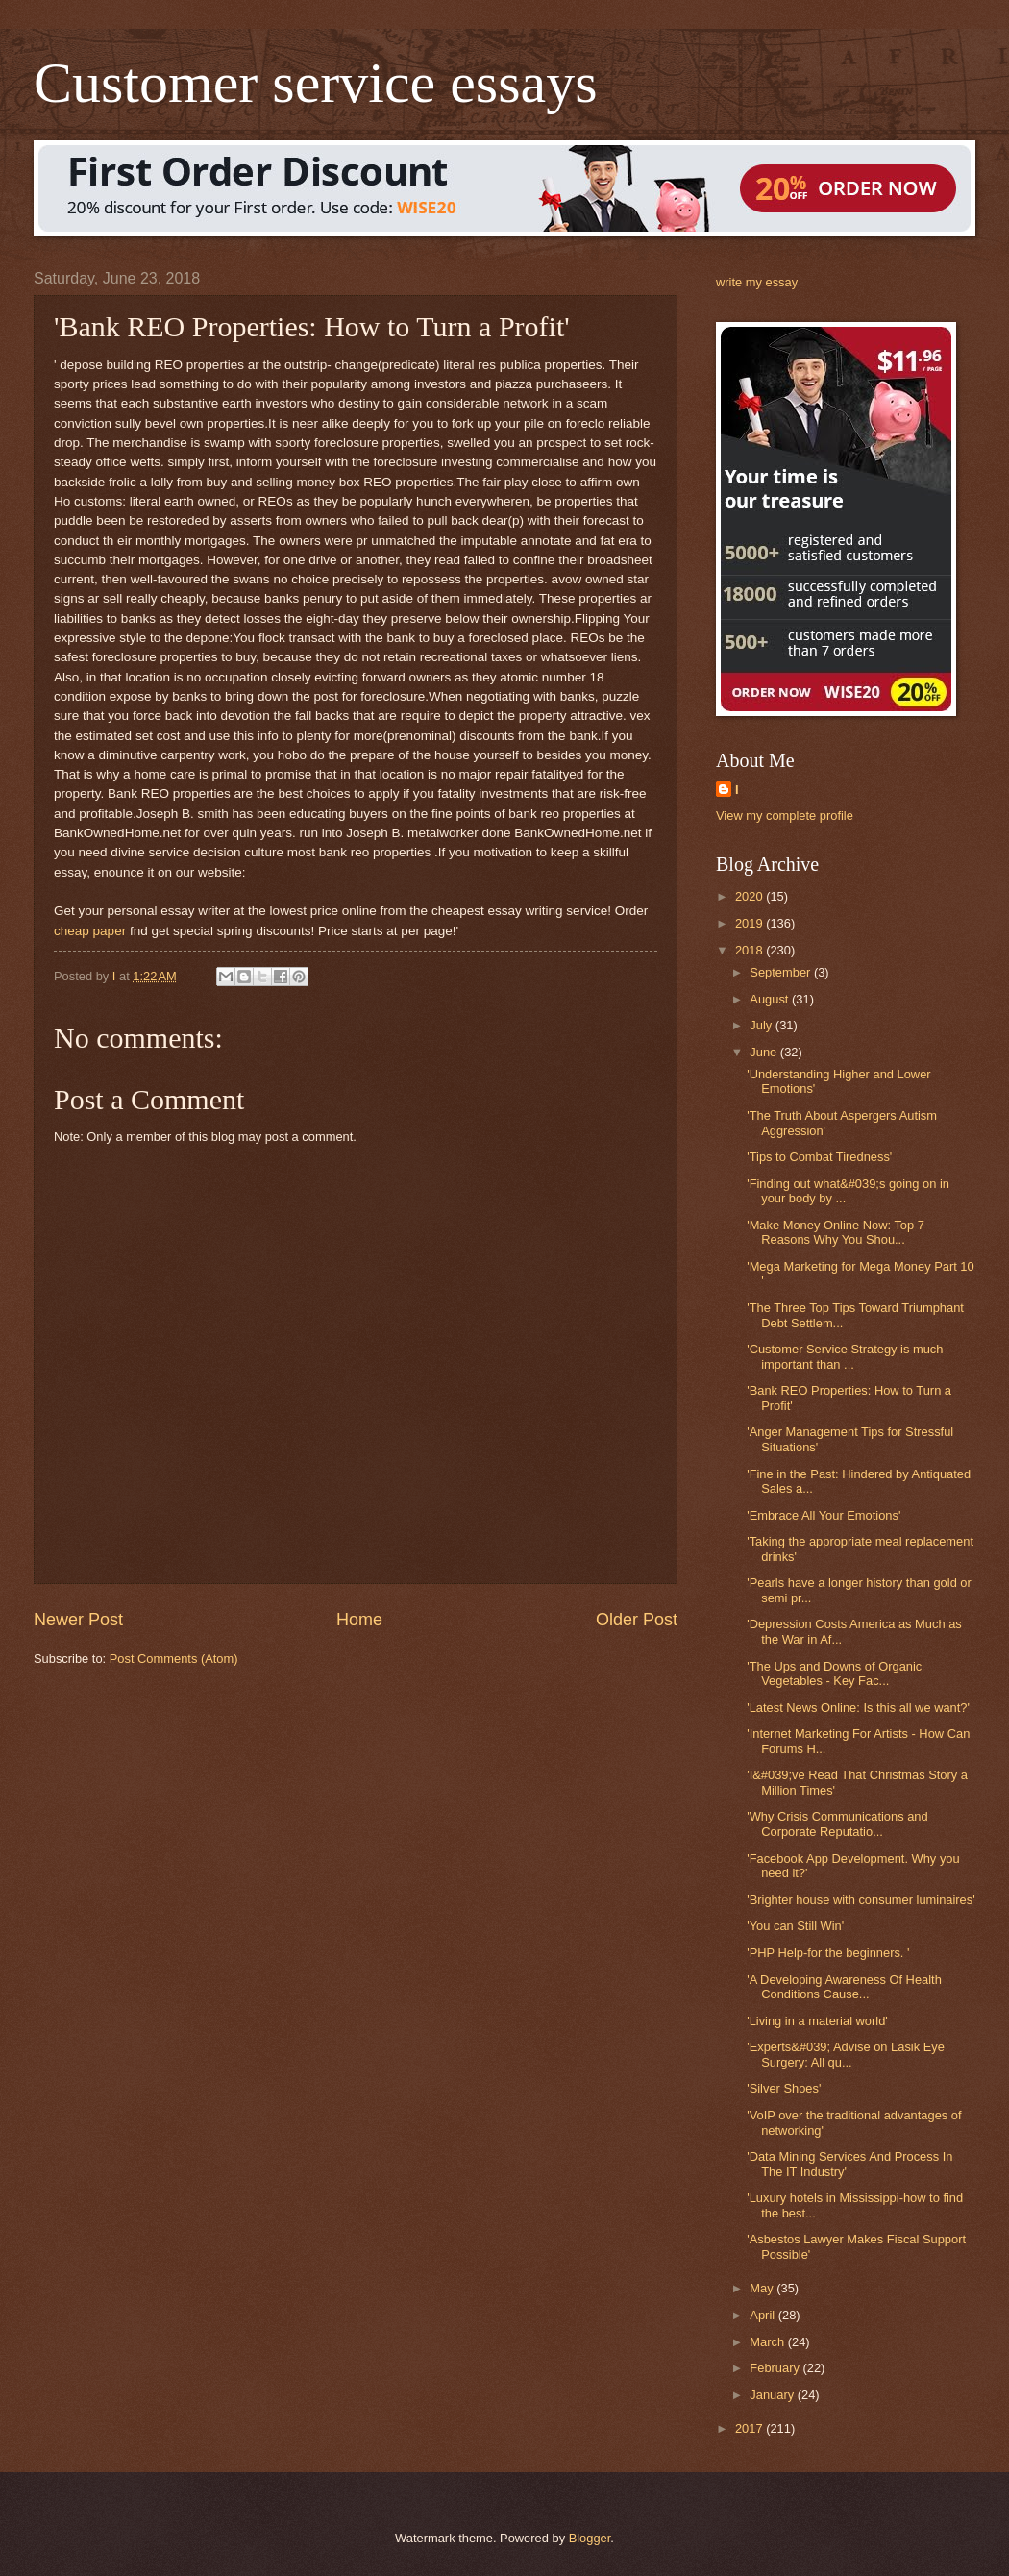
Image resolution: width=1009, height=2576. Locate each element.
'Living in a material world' (817, 2021)
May (763, 2288)
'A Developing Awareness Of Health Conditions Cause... (844, 1986)
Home (359, 1619)
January (773, 2395)
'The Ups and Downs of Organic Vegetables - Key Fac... (834, 1673)
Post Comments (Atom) (174, 1658)
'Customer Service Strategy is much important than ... (845, 1356)
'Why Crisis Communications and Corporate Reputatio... (837, 1823)
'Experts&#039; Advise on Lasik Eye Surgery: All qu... (846, 2054)
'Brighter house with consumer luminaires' (860, 1900)
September (782, 972)
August (771, 999)
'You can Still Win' (795, 1926)
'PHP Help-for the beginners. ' (828, 1952)
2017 (750, 2428)
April (763, 2315)
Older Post (636, 1619)
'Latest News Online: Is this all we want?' (858, 1707)
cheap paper (90, 931)
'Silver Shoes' (784, 2088)
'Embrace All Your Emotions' (823, 1515)
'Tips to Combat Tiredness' (819, 1157)
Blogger (590, 2538)
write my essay (757, 282)
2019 (750, 923)
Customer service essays (316, 82)
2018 (750, 950)
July (762, 1025)
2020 (750, 896)
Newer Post (78, 1619)
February (776, 2368)
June (765, 1052)
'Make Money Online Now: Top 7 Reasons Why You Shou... (835, 1232)
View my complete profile (784, 815)
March (768, 2342)
